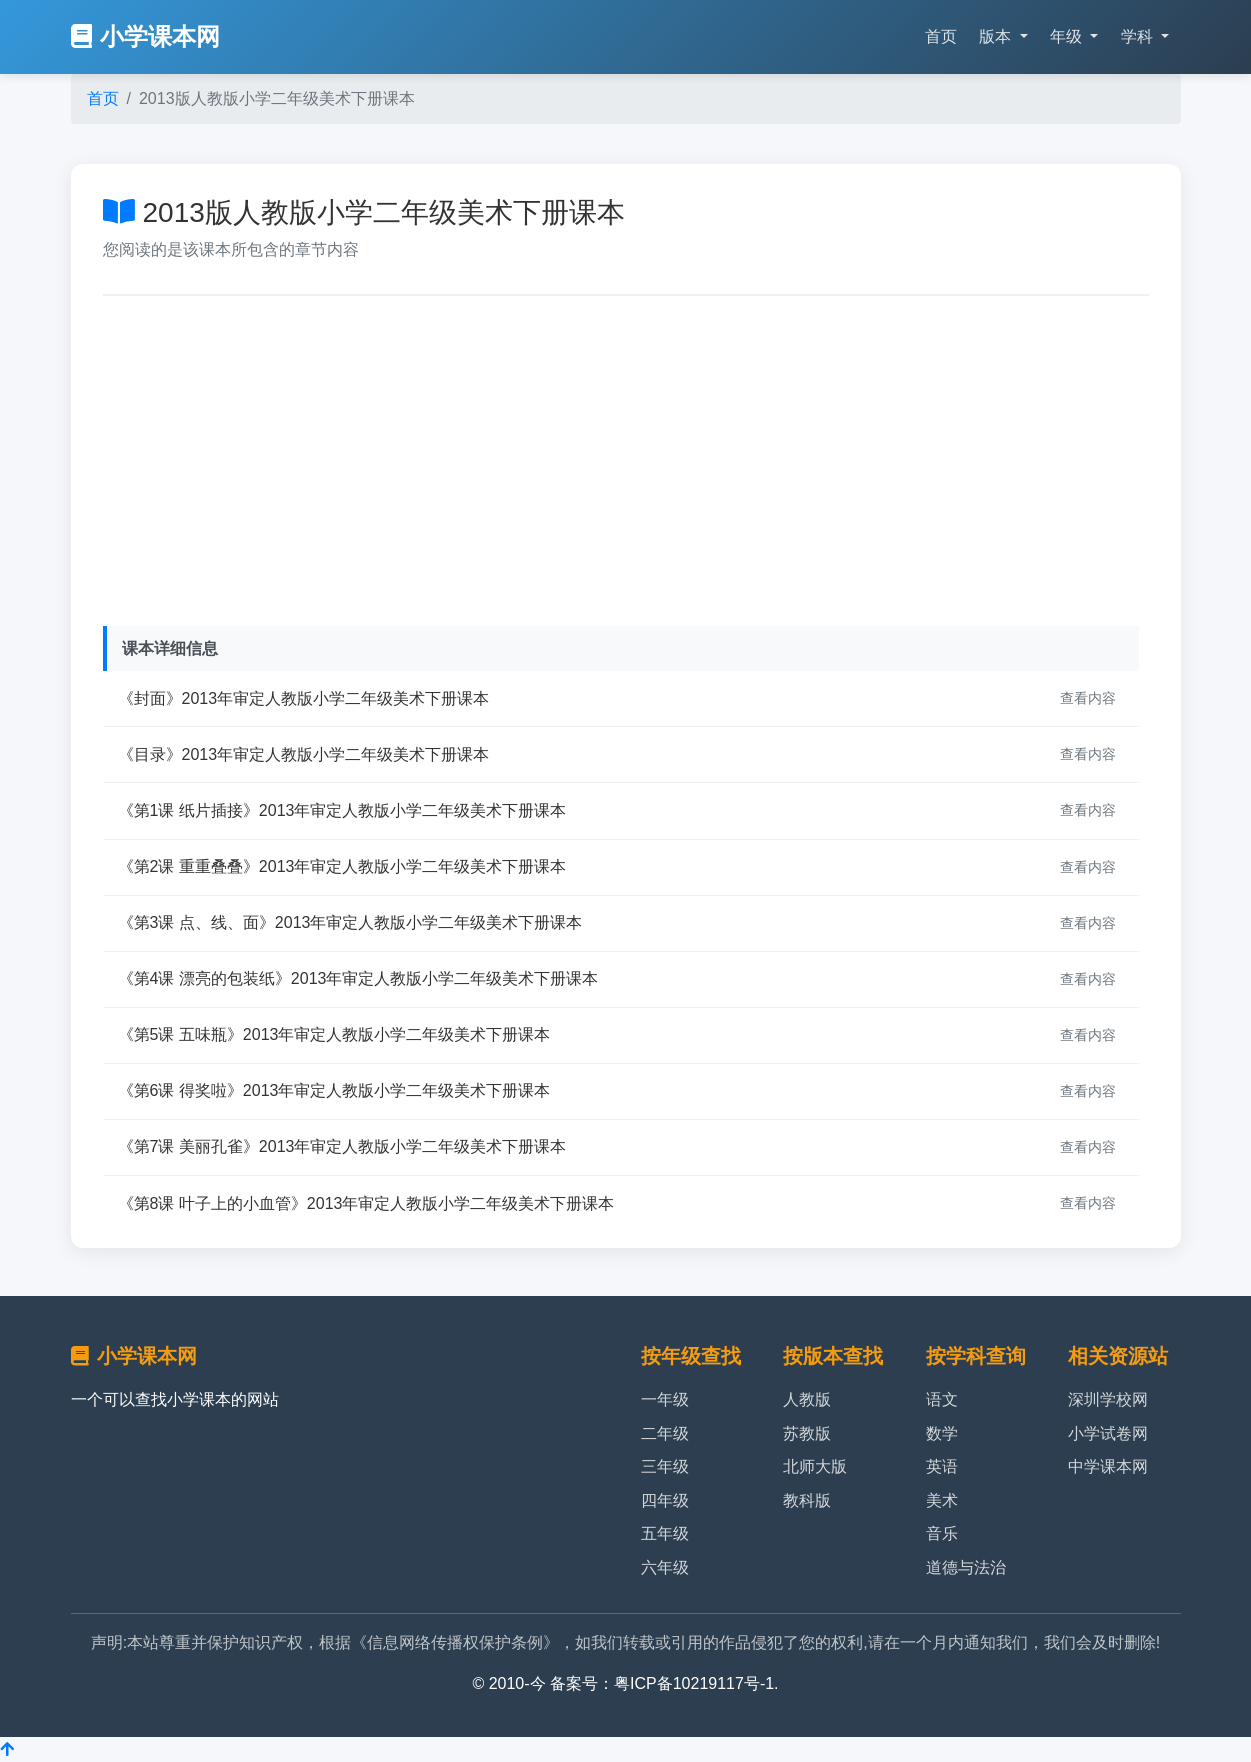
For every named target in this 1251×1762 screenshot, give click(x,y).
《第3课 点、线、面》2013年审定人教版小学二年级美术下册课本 (350, 922)
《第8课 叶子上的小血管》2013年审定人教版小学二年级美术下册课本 (366, 1203)
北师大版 (815, 1466)
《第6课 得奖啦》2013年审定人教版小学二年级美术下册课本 (334, 1090)
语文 (942, 1399)
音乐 (942, 1533)
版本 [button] (997, 36)
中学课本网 (1108, 1466)
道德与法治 (966, 1567)
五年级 (665, 1533)
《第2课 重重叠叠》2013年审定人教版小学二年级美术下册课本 (342, 866)
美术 (942, 1500)
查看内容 (1088, 698)
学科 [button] (1139, 36)
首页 (941, 36)
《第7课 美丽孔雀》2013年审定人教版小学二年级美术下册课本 (342, 1146)
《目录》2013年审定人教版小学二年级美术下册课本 (304, 754)
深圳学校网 (1108, 1399)
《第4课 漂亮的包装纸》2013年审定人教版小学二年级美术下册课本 (358, 978)
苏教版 (807, 1433)
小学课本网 (145, 36)
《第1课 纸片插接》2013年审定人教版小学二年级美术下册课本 (342, 810)
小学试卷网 (1108, 1433)
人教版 (807, 1399)
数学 (942, 1433)
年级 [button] (1068, 36)
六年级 (665, 1567)
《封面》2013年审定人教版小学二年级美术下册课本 (304, 698)
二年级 (665, 1433)
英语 (942, 1466)
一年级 (665, 1399)
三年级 (665, 1466)
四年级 (665, 1500)
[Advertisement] (626, 456)
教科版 (807, 1500)
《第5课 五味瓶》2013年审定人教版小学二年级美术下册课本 (334, 1034)
